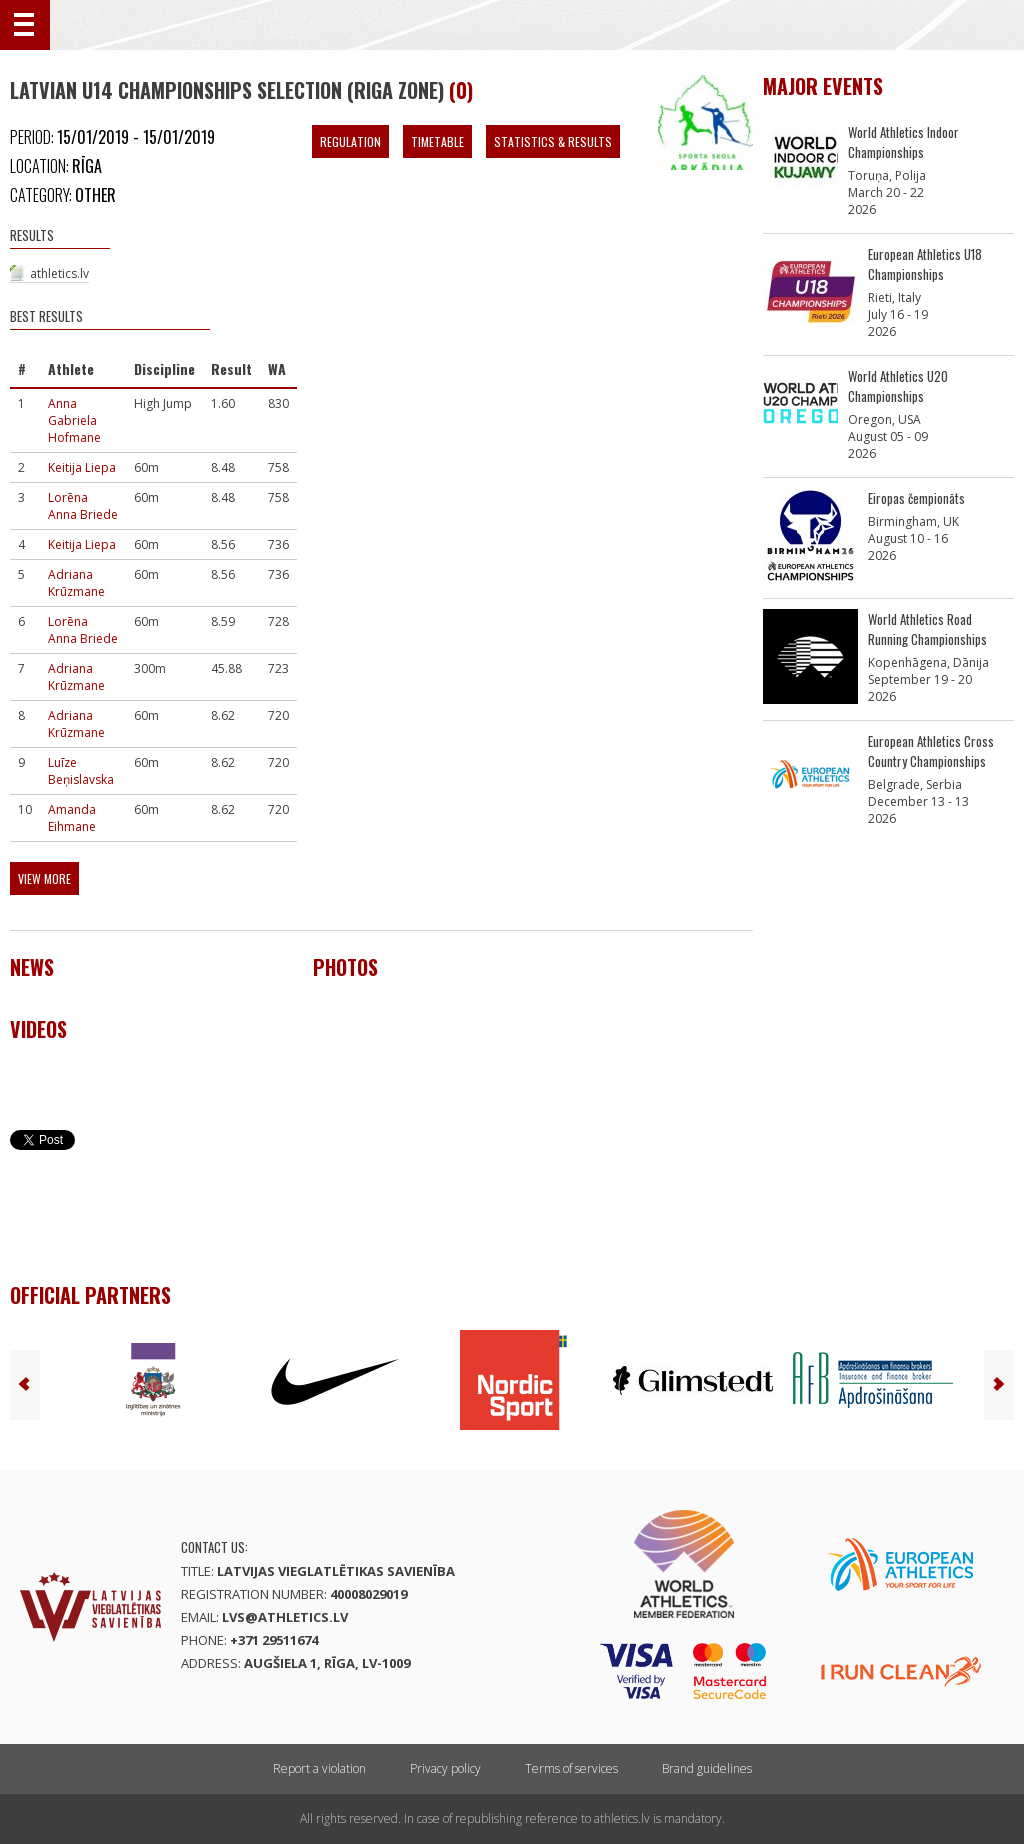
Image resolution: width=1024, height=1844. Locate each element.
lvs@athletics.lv (285, 1617)
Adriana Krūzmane (76, 583)
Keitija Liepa (82, 467)
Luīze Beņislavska (81, 771)
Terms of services (571, 1768)
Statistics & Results (553, 141)
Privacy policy (445, 1768)
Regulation (350, 141)
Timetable (437, 141)
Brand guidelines (707, 1768)
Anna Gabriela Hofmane (74, 420)
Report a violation (319, 1768)
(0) (461, 90)
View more (44, 878)
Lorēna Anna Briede (83, 506)
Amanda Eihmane (72, 818)
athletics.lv (59, 273)
